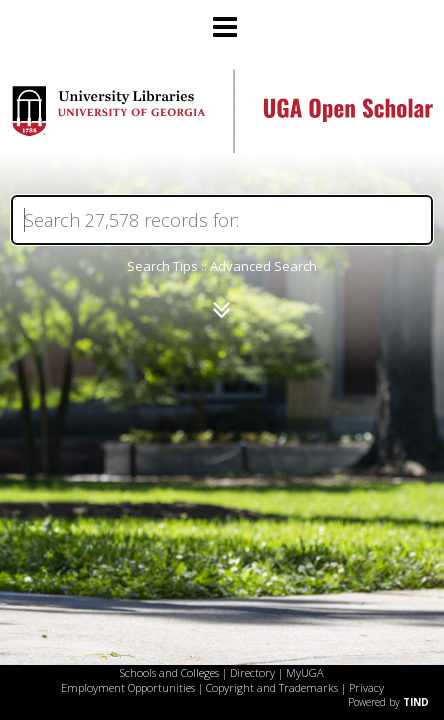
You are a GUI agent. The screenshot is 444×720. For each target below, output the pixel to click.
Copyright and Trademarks (272, 687)
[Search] (222, 220)
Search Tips (162, 266)
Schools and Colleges (169, 672)
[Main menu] (222, 19)
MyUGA (305, 672)
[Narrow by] (221, 310)
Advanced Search (263, 266)
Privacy (366, 687)
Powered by (388, 702)
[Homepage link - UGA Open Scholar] (222, 147)
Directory (252, 672)
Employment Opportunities (128, 687)
